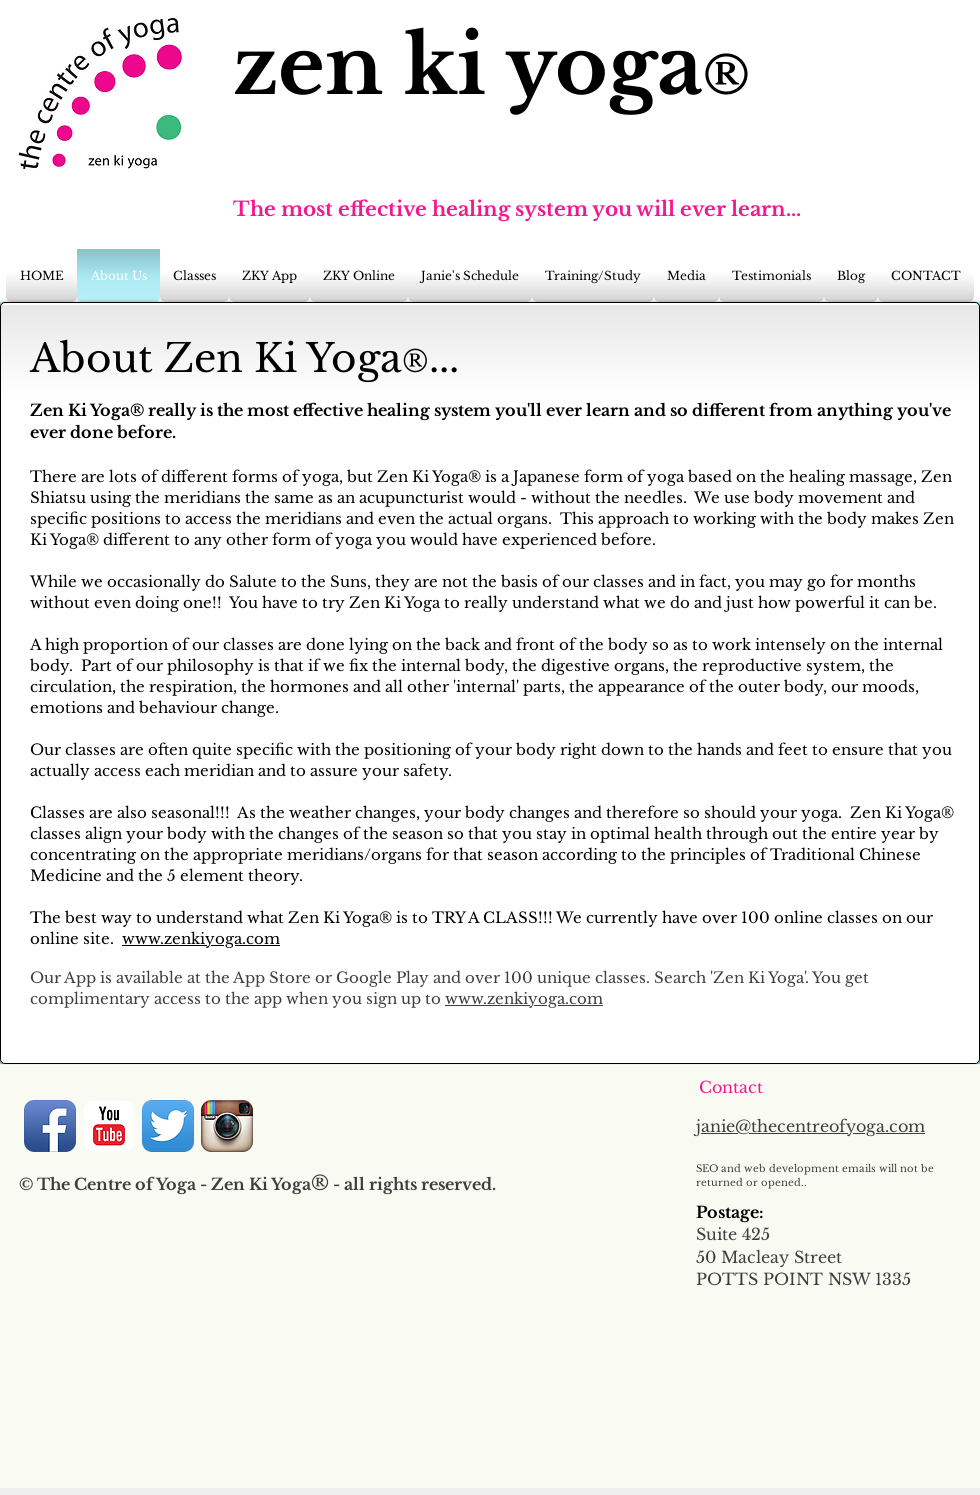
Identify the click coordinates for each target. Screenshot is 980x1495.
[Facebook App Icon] (50, 1126)
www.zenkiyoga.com (201, 938)
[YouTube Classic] (109, 1126)
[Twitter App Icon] (168, 1126)
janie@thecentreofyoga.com (810, 1126)
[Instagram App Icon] (227, 1126)
